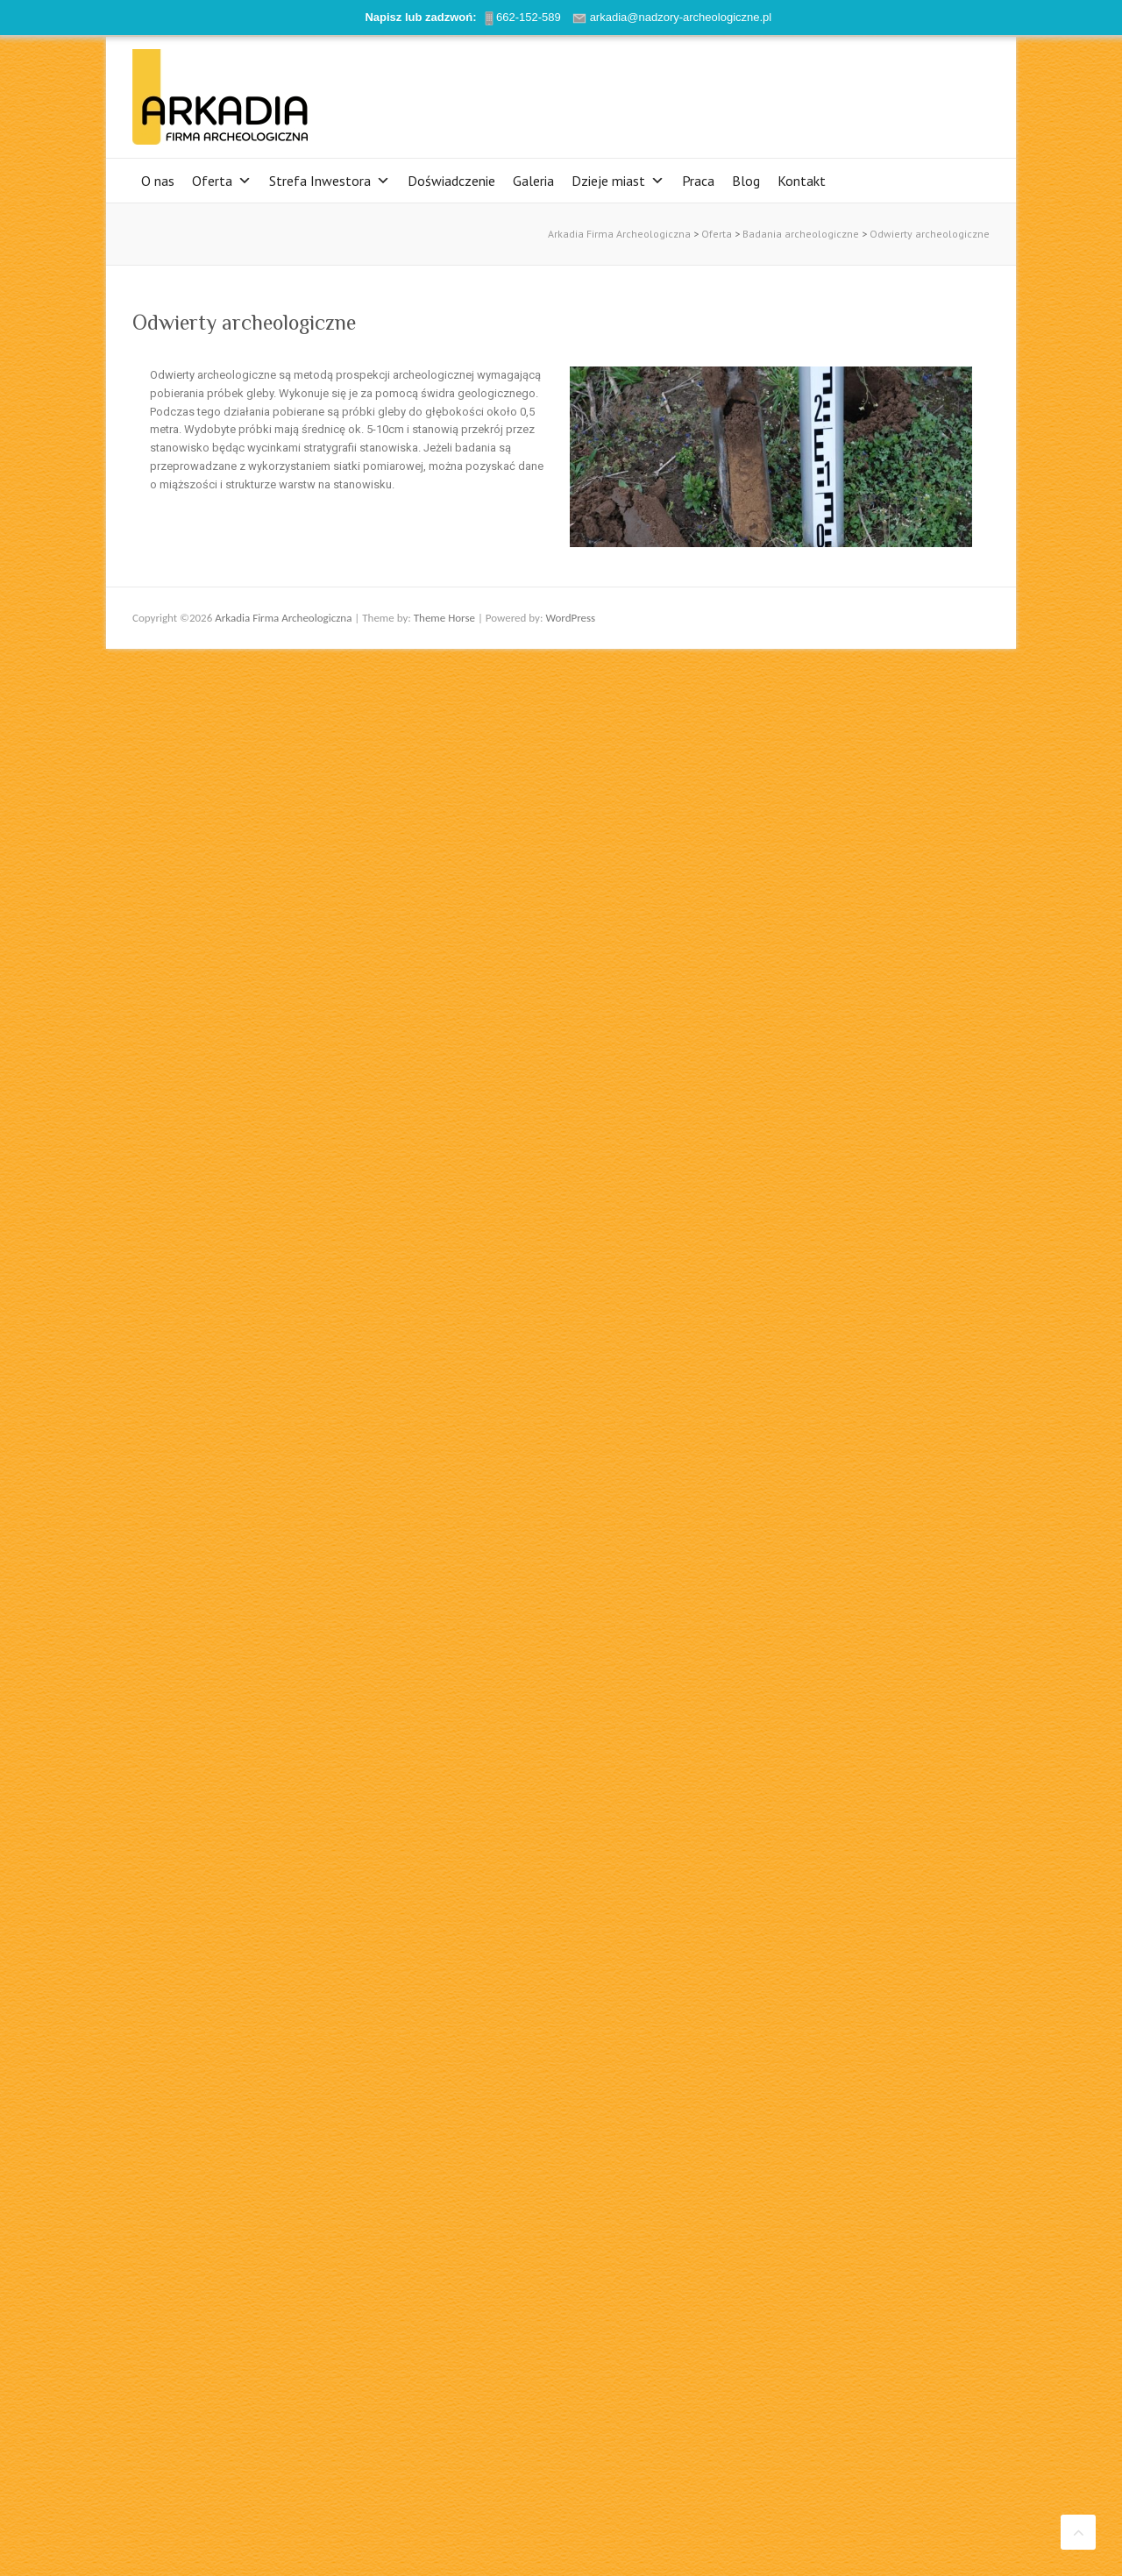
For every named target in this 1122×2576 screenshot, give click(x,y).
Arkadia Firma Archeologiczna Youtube (919, 92)
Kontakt (802, 180)
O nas (157, 180)
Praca (698, 180)
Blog (746, 180)
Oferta (222, 180)
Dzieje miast (618, 180)
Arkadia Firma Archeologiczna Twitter (893, 92)
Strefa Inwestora (329, 180)
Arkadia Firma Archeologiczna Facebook (867, 92)
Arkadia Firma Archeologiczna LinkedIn (946, 92)
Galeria (533, 180)
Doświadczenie (451, 180)
